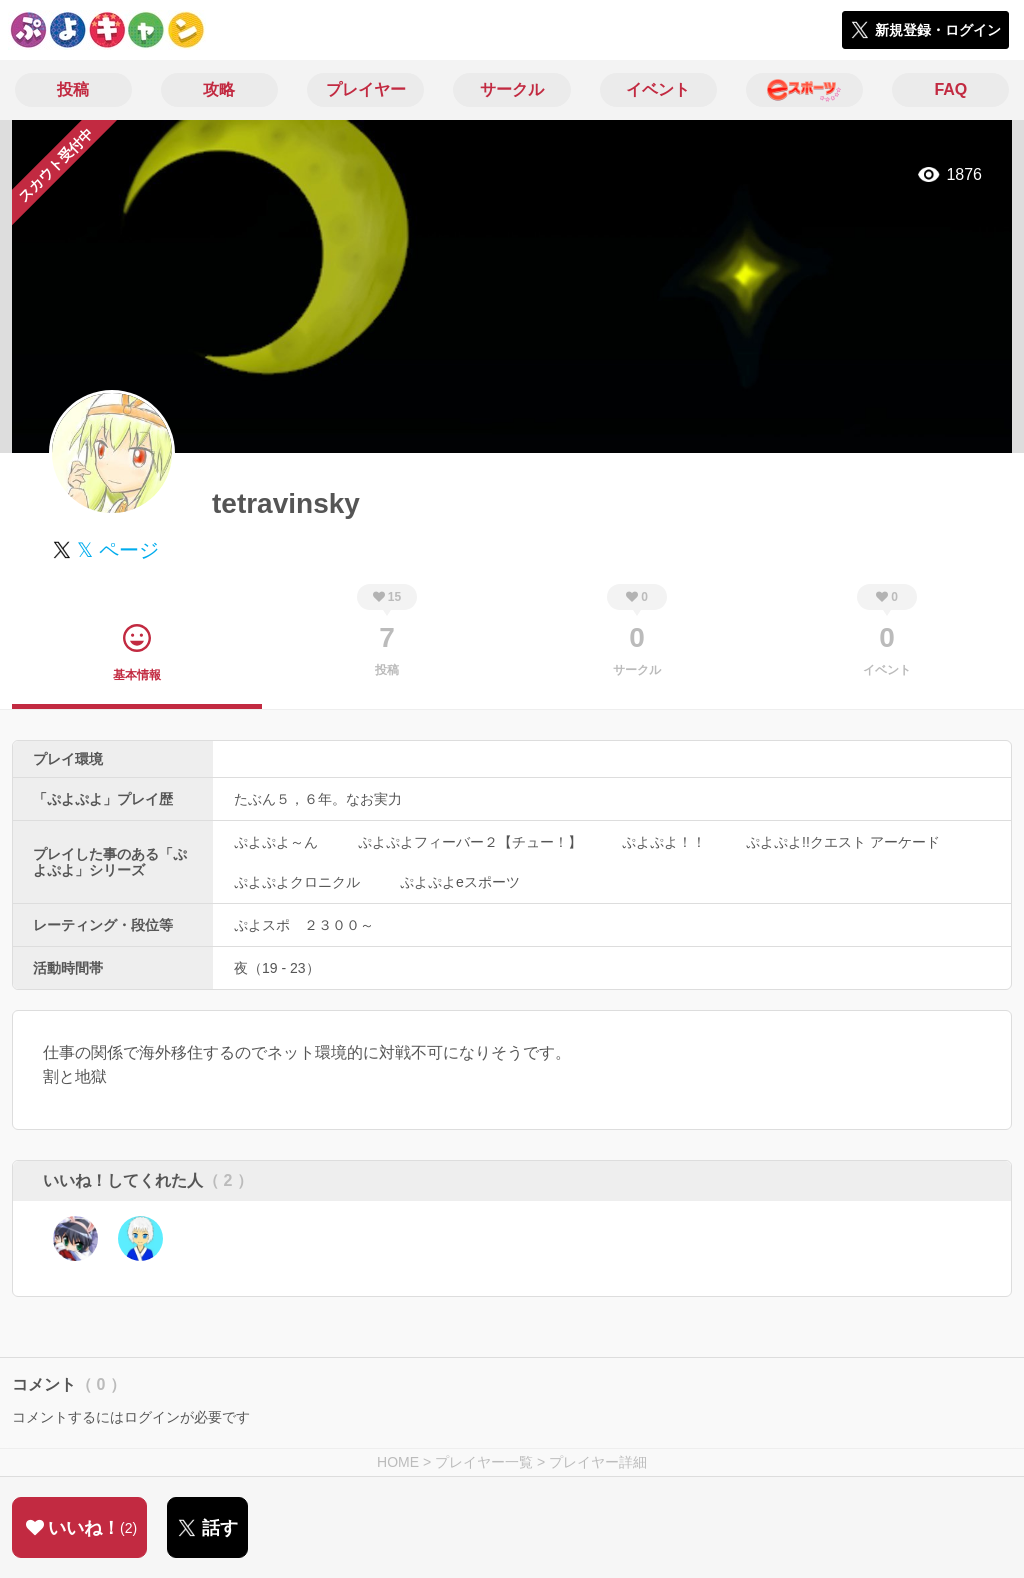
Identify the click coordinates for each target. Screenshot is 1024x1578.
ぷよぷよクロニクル (297, 882)
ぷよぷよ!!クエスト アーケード (843, 842)
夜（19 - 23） (277, 968)
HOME (398, 1462)
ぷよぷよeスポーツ (460, 882)
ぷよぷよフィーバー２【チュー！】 (470, 842)
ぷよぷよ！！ (664, 842)
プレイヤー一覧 (484, 1462)
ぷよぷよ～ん (276, 842)
